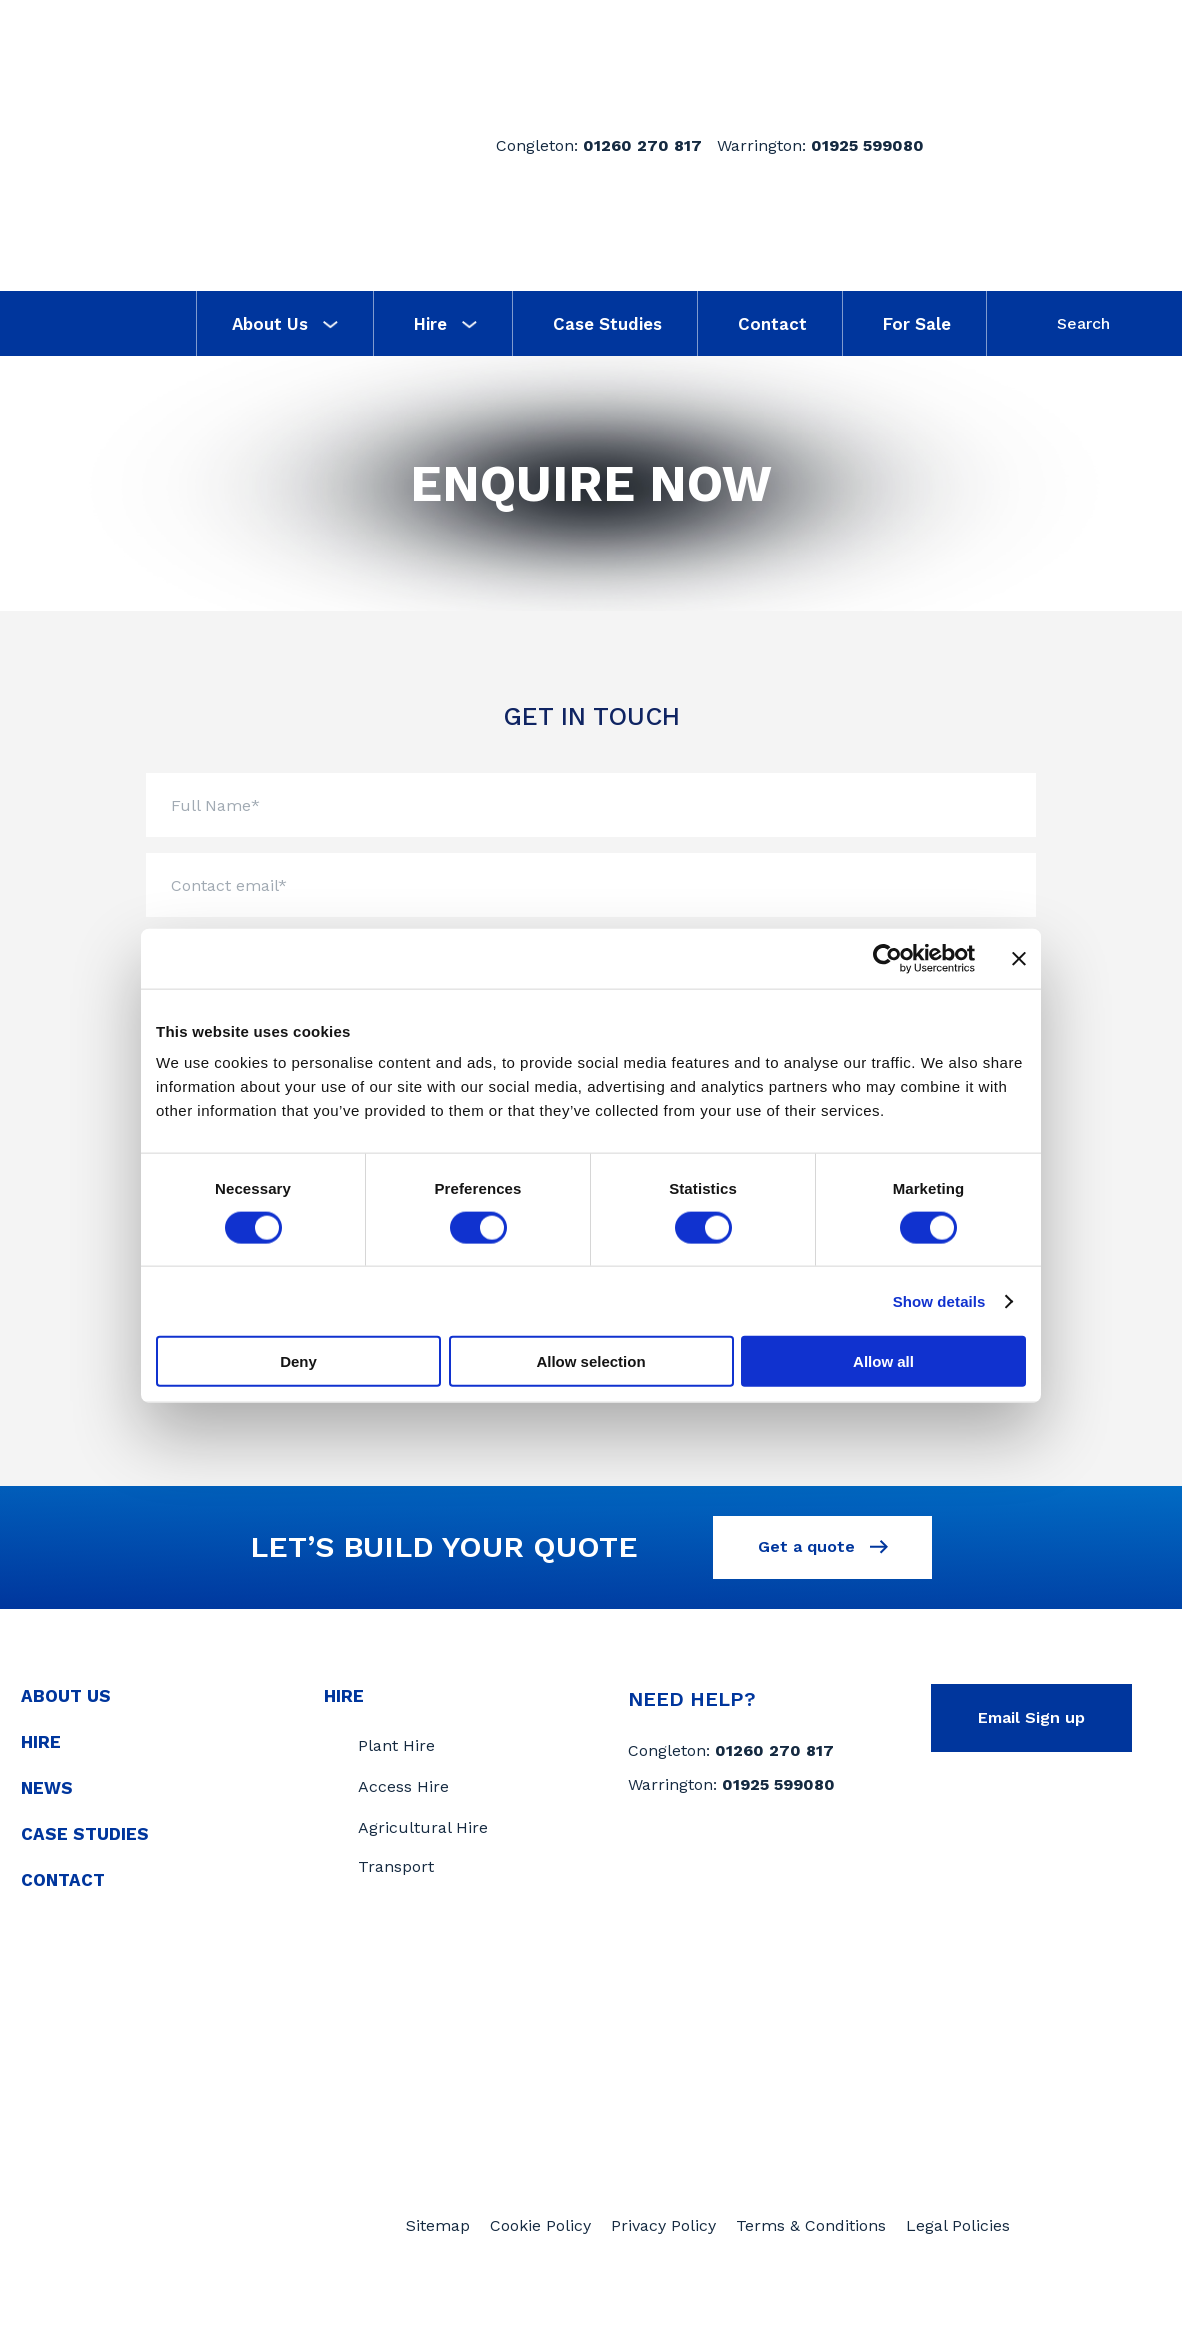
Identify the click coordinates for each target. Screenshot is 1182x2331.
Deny (298, 1361)
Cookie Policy (540, 2257)
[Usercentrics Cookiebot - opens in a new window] (887, 958)
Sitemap (438, 2257)
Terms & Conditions (811, 2257)
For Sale (917, 324)
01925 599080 (867, 145)
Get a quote (823, 1554)
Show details (939, 1300)
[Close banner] (1019, 958)
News (47, 1798)
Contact (772, 324)
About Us (285, 324)
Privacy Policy (663, 2257)
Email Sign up (1031, 1727)
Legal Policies (958, 2257)
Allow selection (590, 1361)
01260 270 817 (642, 145)
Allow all (883, 1361)
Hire (445, 324)
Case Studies (607, 324)
